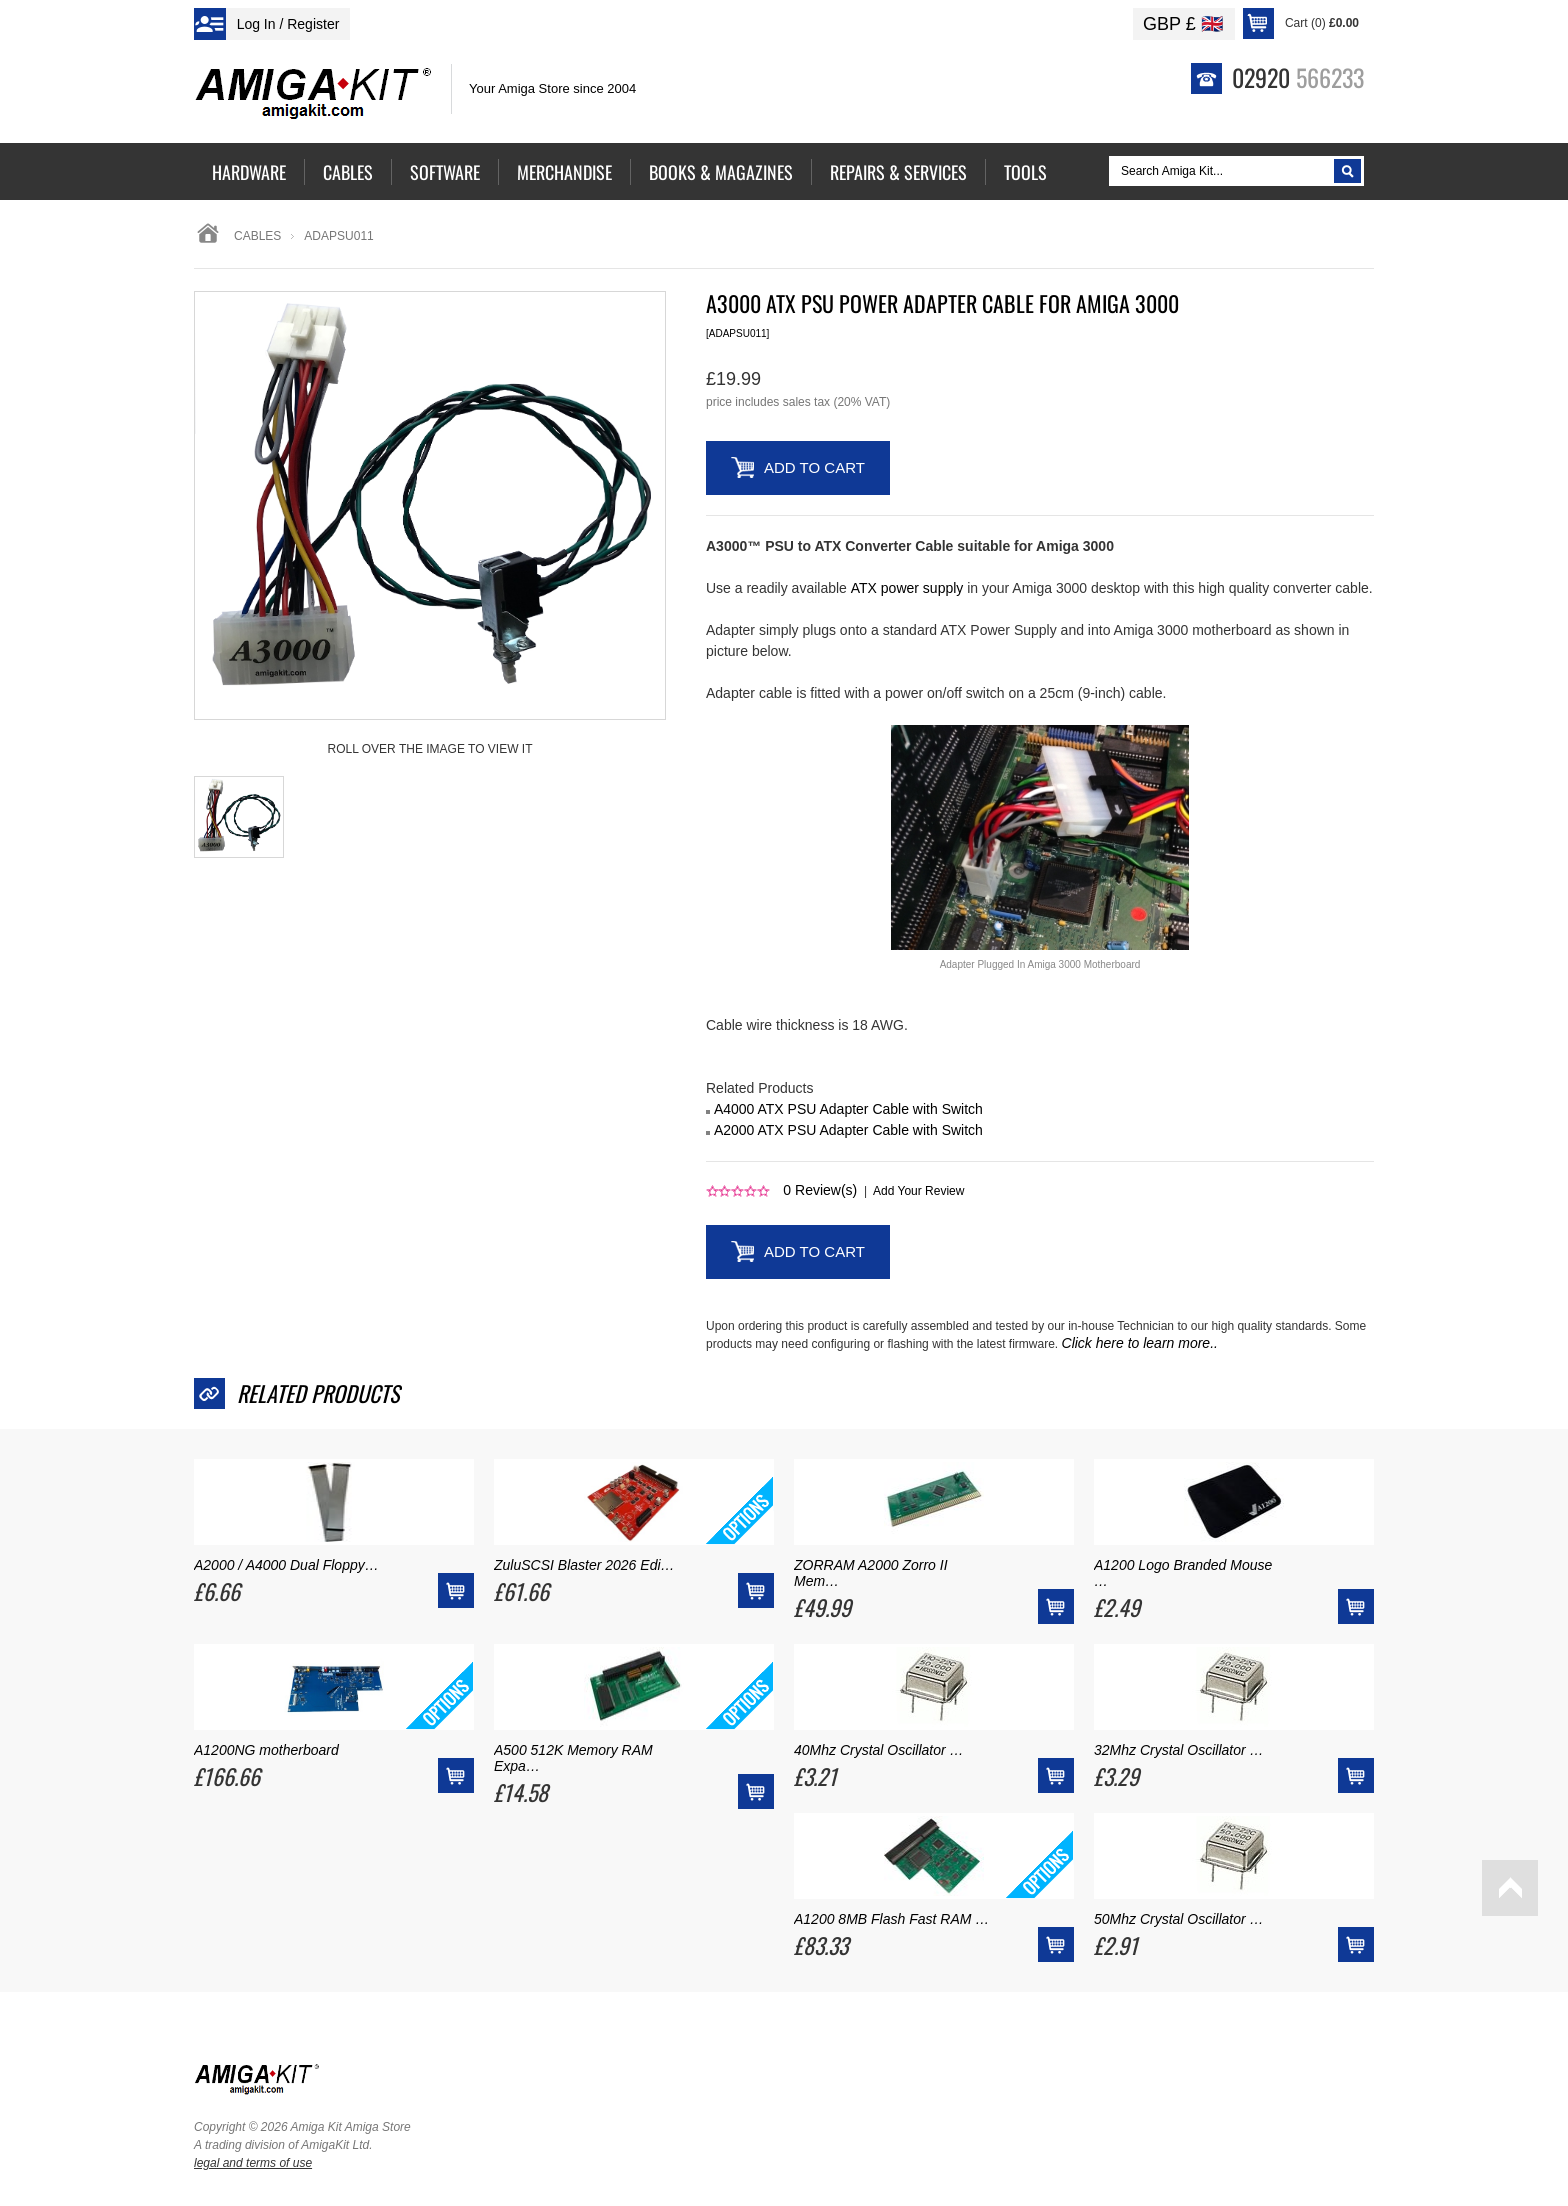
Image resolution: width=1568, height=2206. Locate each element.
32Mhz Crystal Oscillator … (1179, 1750)
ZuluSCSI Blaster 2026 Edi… (584, 1565)
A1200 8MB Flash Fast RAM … (891, 1919)
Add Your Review (918, 1191)
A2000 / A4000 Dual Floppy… (286, 1565)
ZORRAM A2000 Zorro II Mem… (871, 1573)
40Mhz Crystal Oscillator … (879, 1750)
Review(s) (820, 1190)
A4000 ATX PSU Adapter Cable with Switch (848, 1109)
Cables (257, 236)
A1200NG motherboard (266, 1750)
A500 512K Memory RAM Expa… (573, 1758)
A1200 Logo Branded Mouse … (1183, 1573)
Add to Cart (814, 467)
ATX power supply (907, 588)
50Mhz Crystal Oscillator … (1179, 1919)
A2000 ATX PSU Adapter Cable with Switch (848, 1130)
